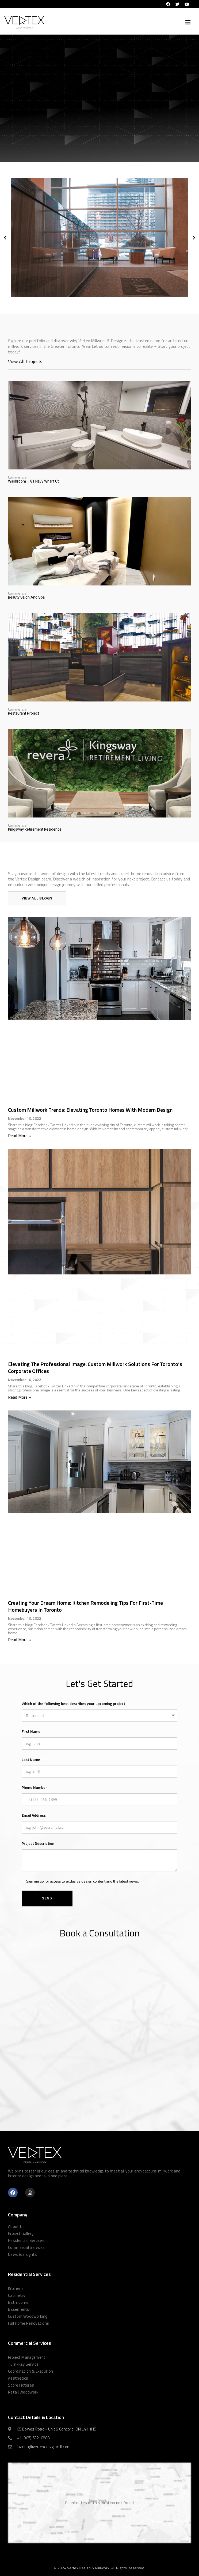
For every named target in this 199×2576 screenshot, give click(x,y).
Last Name (31, 1759)
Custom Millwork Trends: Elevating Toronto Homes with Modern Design (90, 1110)
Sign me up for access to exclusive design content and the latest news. (82, 1881)
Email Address (34, 1815)
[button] (188, 22)
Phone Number (34, 1787)
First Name (31, 1731)
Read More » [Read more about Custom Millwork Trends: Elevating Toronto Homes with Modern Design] (19, 1135)
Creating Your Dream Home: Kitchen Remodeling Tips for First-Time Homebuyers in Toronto (85, 1606)
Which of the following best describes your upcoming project (73, 1703)
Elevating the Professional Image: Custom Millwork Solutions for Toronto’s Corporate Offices (95, 1367)
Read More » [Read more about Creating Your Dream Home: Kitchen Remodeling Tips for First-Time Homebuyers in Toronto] (19, 1639)
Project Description (38, 1843)
